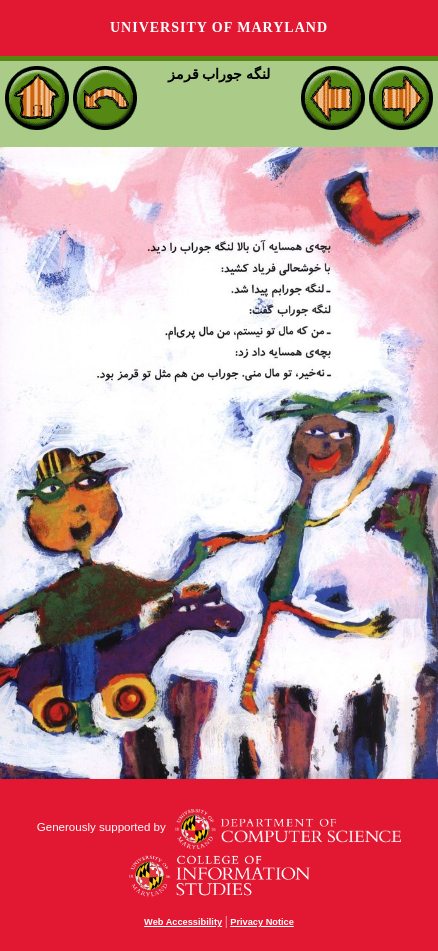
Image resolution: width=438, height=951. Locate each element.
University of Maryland (219, 27)
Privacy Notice (262, 922)
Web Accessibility (183, 922)
